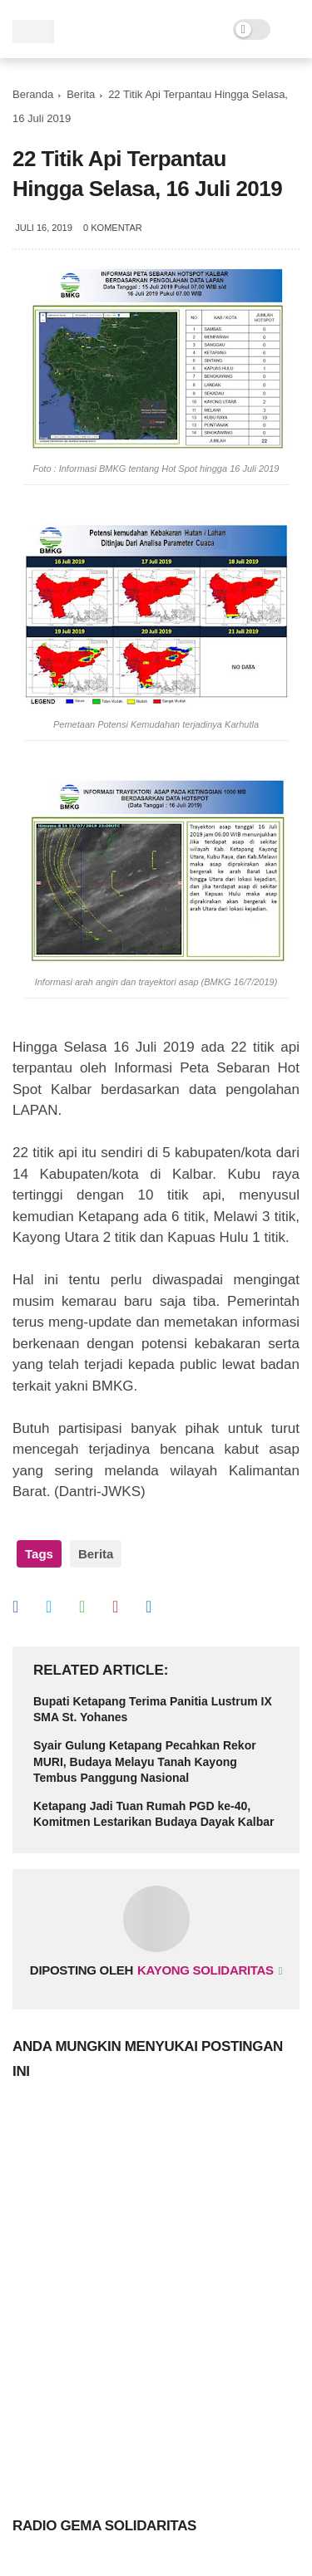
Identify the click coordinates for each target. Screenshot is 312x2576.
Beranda (32, 94)
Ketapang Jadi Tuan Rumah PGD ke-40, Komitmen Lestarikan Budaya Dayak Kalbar (153, 1814)
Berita (81, 94)
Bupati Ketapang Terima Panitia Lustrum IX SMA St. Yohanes (152, 1710)
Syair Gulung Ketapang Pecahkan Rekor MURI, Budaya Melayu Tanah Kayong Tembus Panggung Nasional (144, 1761)
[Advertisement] (156, 2293)
